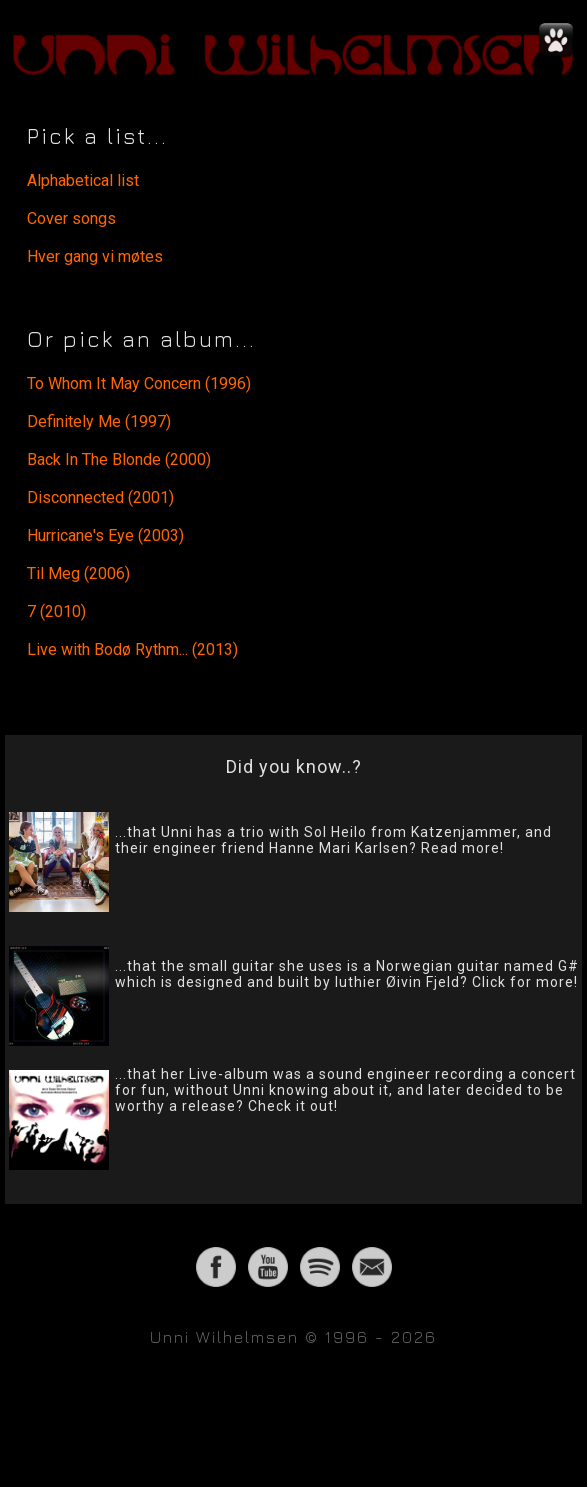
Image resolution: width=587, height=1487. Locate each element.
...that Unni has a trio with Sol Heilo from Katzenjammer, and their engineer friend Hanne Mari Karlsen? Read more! (333, 840)
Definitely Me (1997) (99, 421)
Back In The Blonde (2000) (119, 459)
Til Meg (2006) (78, 573)
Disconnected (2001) (100, 497)
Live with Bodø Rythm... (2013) (132, 649)
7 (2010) (56, 611)
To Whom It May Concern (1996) (139, 383)
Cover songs (71, 218)
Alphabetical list (83, 180)
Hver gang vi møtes (95, 256)
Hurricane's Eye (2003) (105, 535)
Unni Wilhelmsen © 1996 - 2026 (293, 1337)
